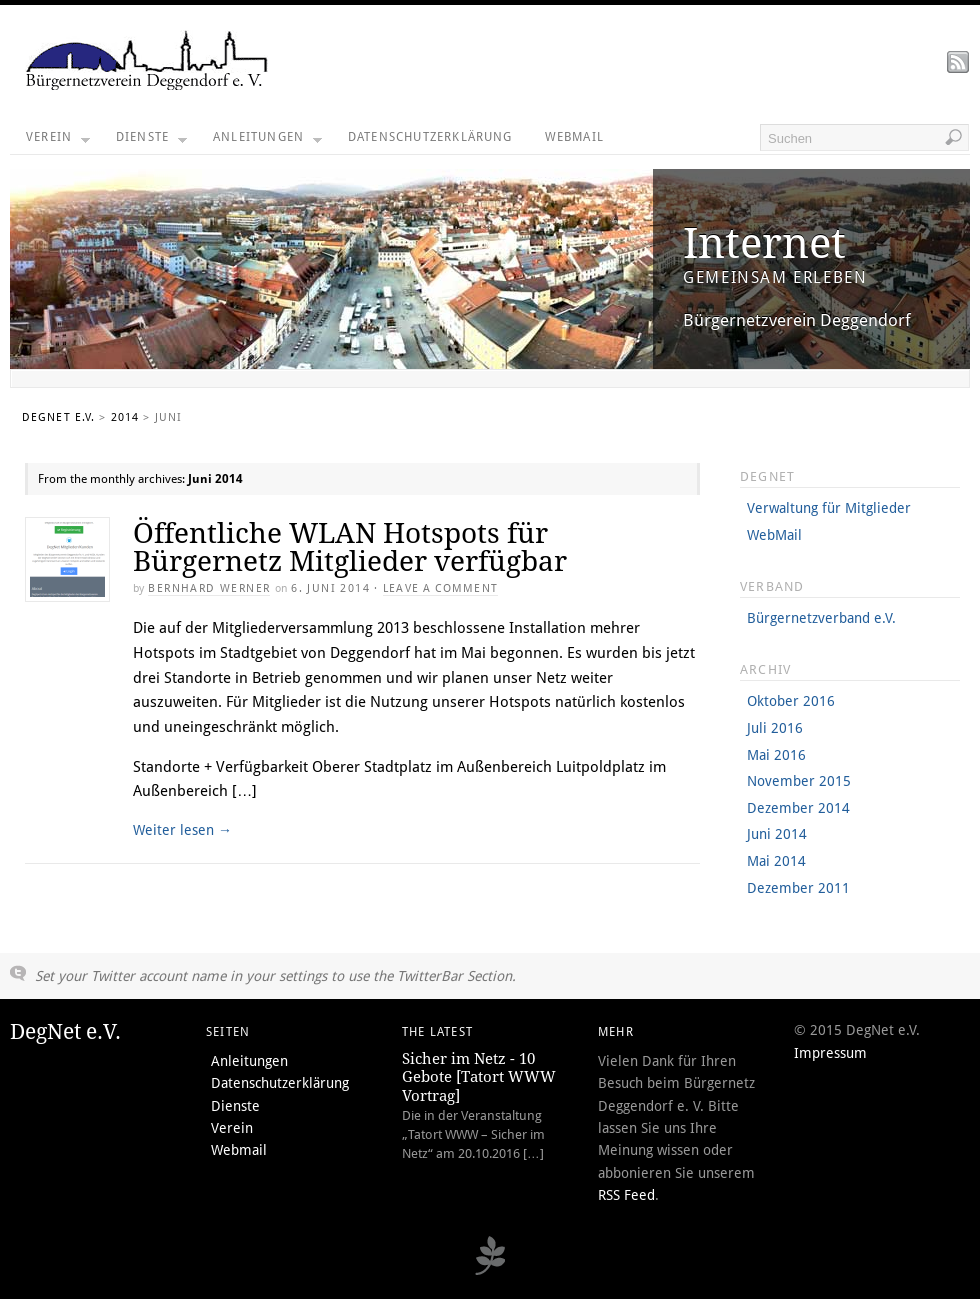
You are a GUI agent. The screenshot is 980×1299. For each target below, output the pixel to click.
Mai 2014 (776, 861)
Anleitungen (267, 142)
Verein (58, 142)
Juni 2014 (777, 834)
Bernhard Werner (209, 588)
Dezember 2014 (798, 808)
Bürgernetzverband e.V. (821, 618)
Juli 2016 (775, 728)
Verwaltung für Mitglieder (829, 508)
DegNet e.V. (58, 417)
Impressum (830, 1053)
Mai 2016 (776, 755)
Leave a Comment (440, 588)
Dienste (151, 142)
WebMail (774, 535)
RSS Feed (626, 1195)
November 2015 (799, 781)
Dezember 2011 (798, 888)
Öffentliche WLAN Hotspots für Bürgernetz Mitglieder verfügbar (350, 547)
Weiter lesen (182, 830)
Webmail (574, 137)
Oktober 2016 (791, 701)
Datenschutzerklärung (430, 137)
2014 (125, 417)
